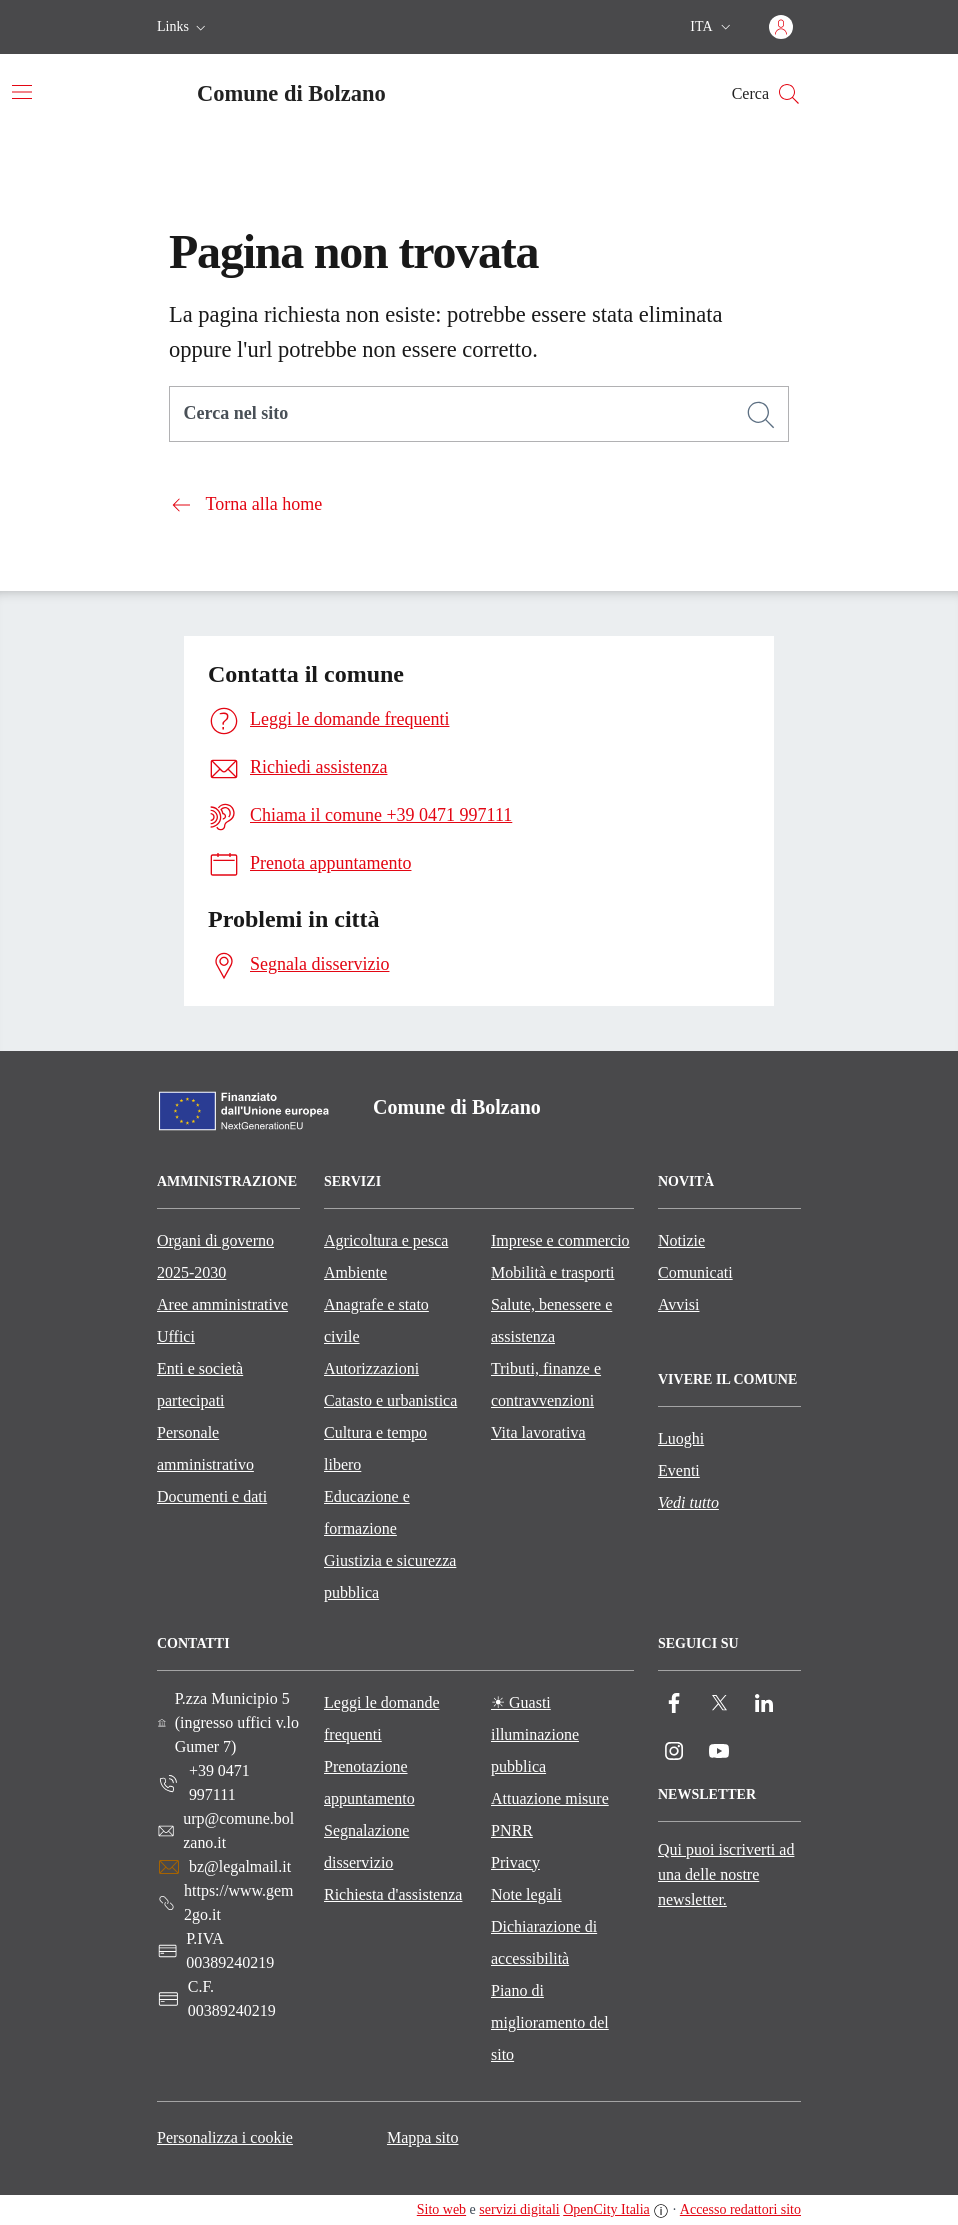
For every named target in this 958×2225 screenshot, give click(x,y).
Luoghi (681, 1438)
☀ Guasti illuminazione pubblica (535, 1734)
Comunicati (695, 1272)
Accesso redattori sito (740, 2209)
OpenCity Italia (606, 2209)
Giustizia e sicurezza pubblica (390, 1576)
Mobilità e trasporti (553, 1272)
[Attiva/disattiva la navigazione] (22, 92)
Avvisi (678, 1304)
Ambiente (355, 1272)
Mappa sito (423, 2137)
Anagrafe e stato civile (376, 1320)
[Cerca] (761, 415)
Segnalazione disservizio (366, 1846)
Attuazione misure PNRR (550, 1814)
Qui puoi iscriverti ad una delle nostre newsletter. (726, 1874)
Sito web (441, 2209)
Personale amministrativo (205, 1448)
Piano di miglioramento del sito (550, 2022)
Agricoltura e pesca (386, 1240)
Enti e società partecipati (200, 1384)
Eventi (679, 1470)
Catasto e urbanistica (390, 1400)
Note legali (526, 1894)
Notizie (681, 1240)
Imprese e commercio (560, 1240)
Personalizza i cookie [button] (225, 2137)
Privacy (515, 1862)
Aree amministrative (222, 1304)
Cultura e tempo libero (375, 1448)
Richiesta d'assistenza (393, 1894)
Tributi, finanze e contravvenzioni (546, 1384)
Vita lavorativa (538, 1432)
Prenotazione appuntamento (369, 1782)
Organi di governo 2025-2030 (215, 1256)
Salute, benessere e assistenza (551, 1320)
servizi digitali (519, 2209)
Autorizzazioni (371, 1368)
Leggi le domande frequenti (382, 1718)
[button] (183, 27)
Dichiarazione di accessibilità (544, 1942)
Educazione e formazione (367, 1512)
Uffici (176, 1336)
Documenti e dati (212, 1496)
